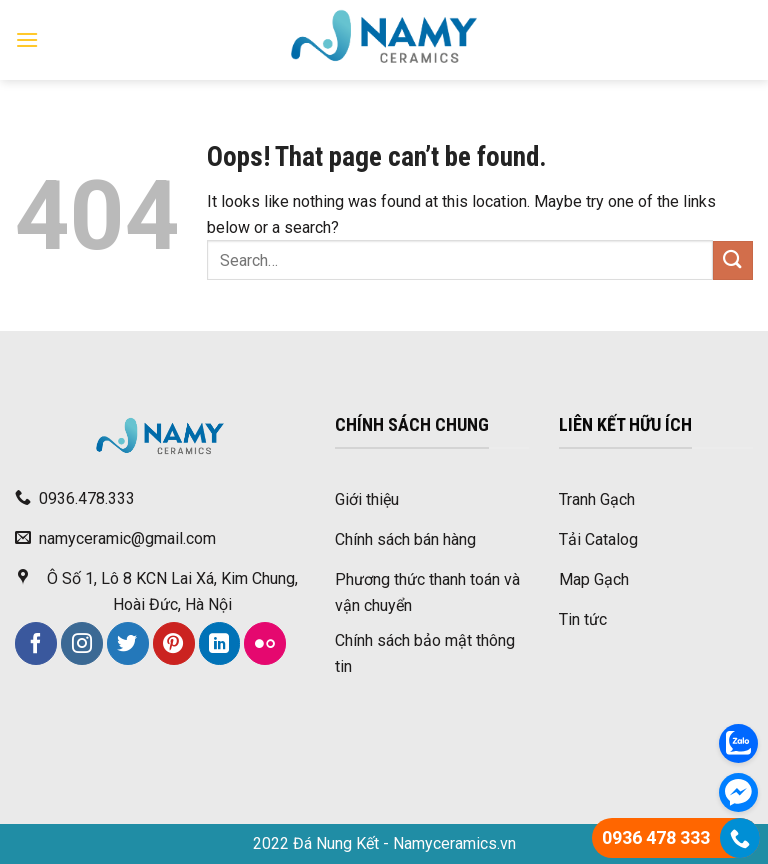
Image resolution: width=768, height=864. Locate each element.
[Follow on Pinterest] (174, 643)
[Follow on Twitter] (128, 643)
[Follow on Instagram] (82, 643)
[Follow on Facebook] (36, 643)
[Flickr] (265, 643)
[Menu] (27, 39)
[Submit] (733, 260)
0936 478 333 (656, 837)
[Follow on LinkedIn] (220, 643)
